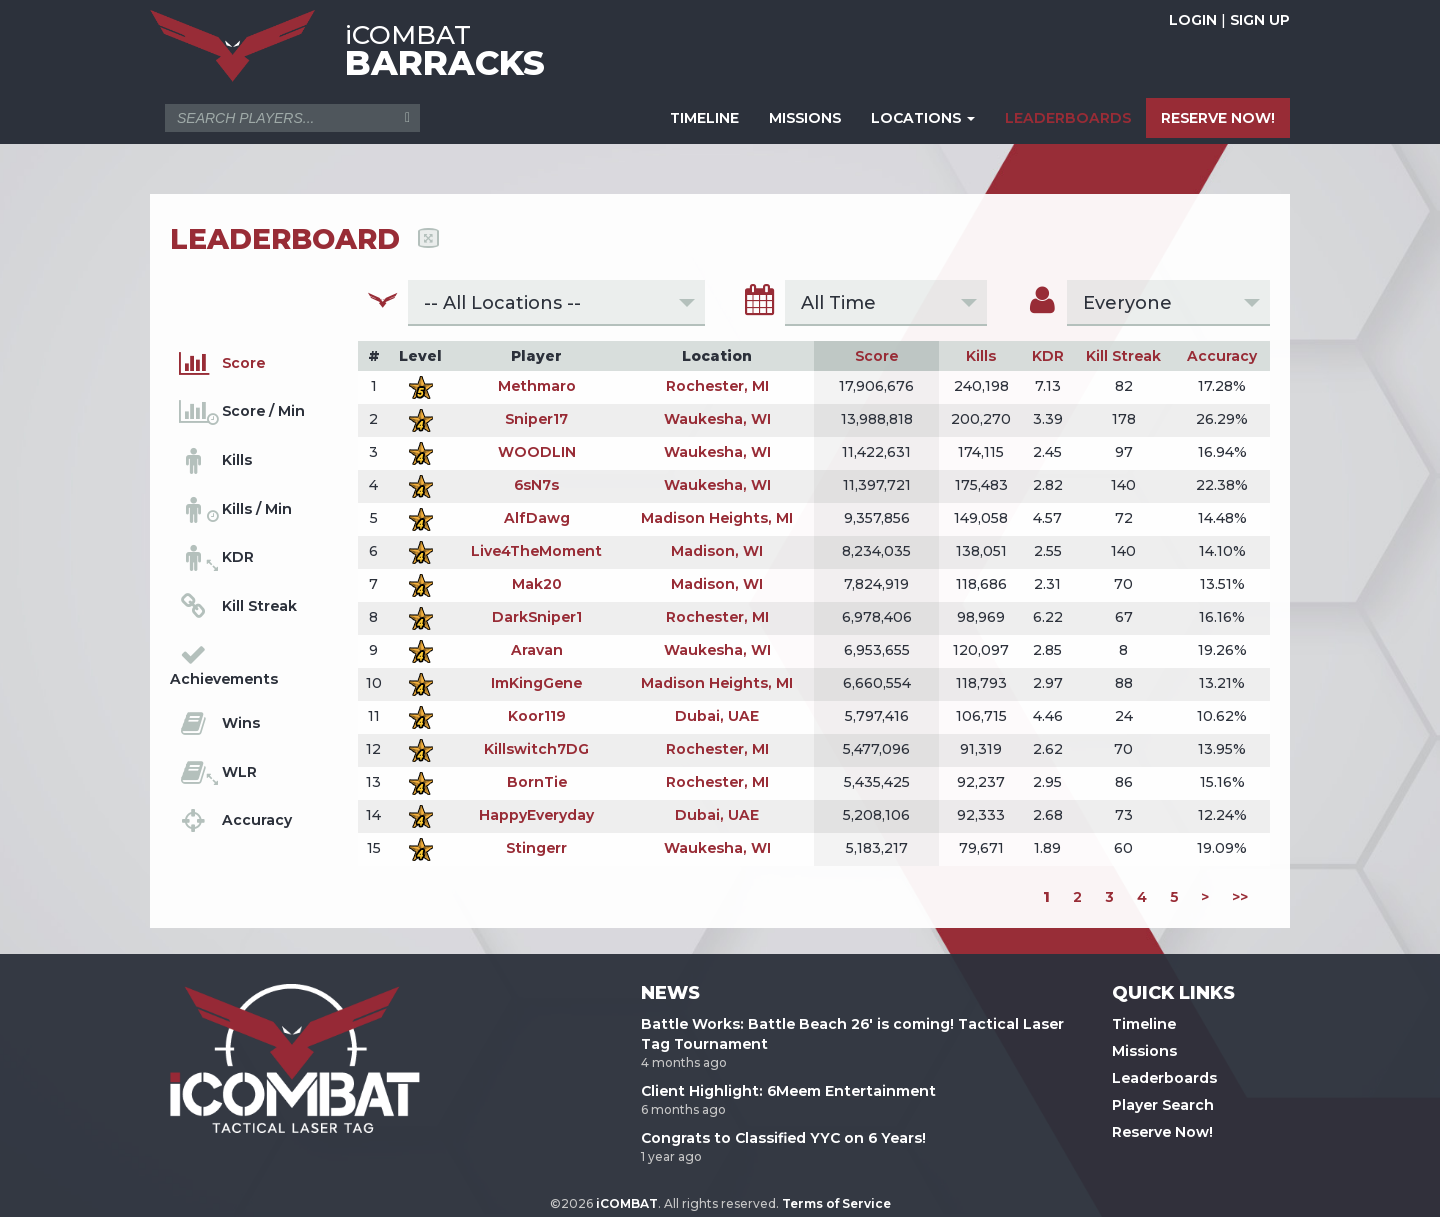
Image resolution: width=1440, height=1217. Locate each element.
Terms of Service (836, 1203)
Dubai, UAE (717, 716)
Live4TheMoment (536, 551)
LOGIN (1193, 20)
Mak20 (537, 584)
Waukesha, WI (717, 419)
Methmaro (537, 386)
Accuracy (1222, 356)
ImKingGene (536, 683)
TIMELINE (704, 118)
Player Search (1163, 1105)
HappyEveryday (536, 815)
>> (1240, 897)
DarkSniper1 (537, 617)
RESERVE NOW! (1218, 118)
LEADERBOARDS (1068, 118)
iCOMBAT (627, 1203)
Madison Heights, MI (717, 518)
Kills (981, 356)
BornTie (537, 782)
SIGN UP (1260, 20)
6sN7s (536, 485)
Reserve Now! (1162, 1132)
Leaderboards (1164, 1078)
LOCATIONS (923, 118)
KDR (1048, 356)
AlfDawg (537, 518)
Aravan (537, 650)
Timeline (1144, 1024)
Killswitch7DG (536, 749)
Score (876, 356)
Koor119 (537, 716)
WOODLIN (537, 452)
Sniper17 (536, 419)
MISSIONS (805, 118)
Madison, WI (717, 551)
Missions (1144, 1051)
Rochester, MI (717, 386)
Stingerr (536, 848)
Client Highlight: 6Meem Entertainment (788, 1091)
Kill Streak (1123, 356)
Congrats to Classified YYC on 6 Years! (783, 1138)
